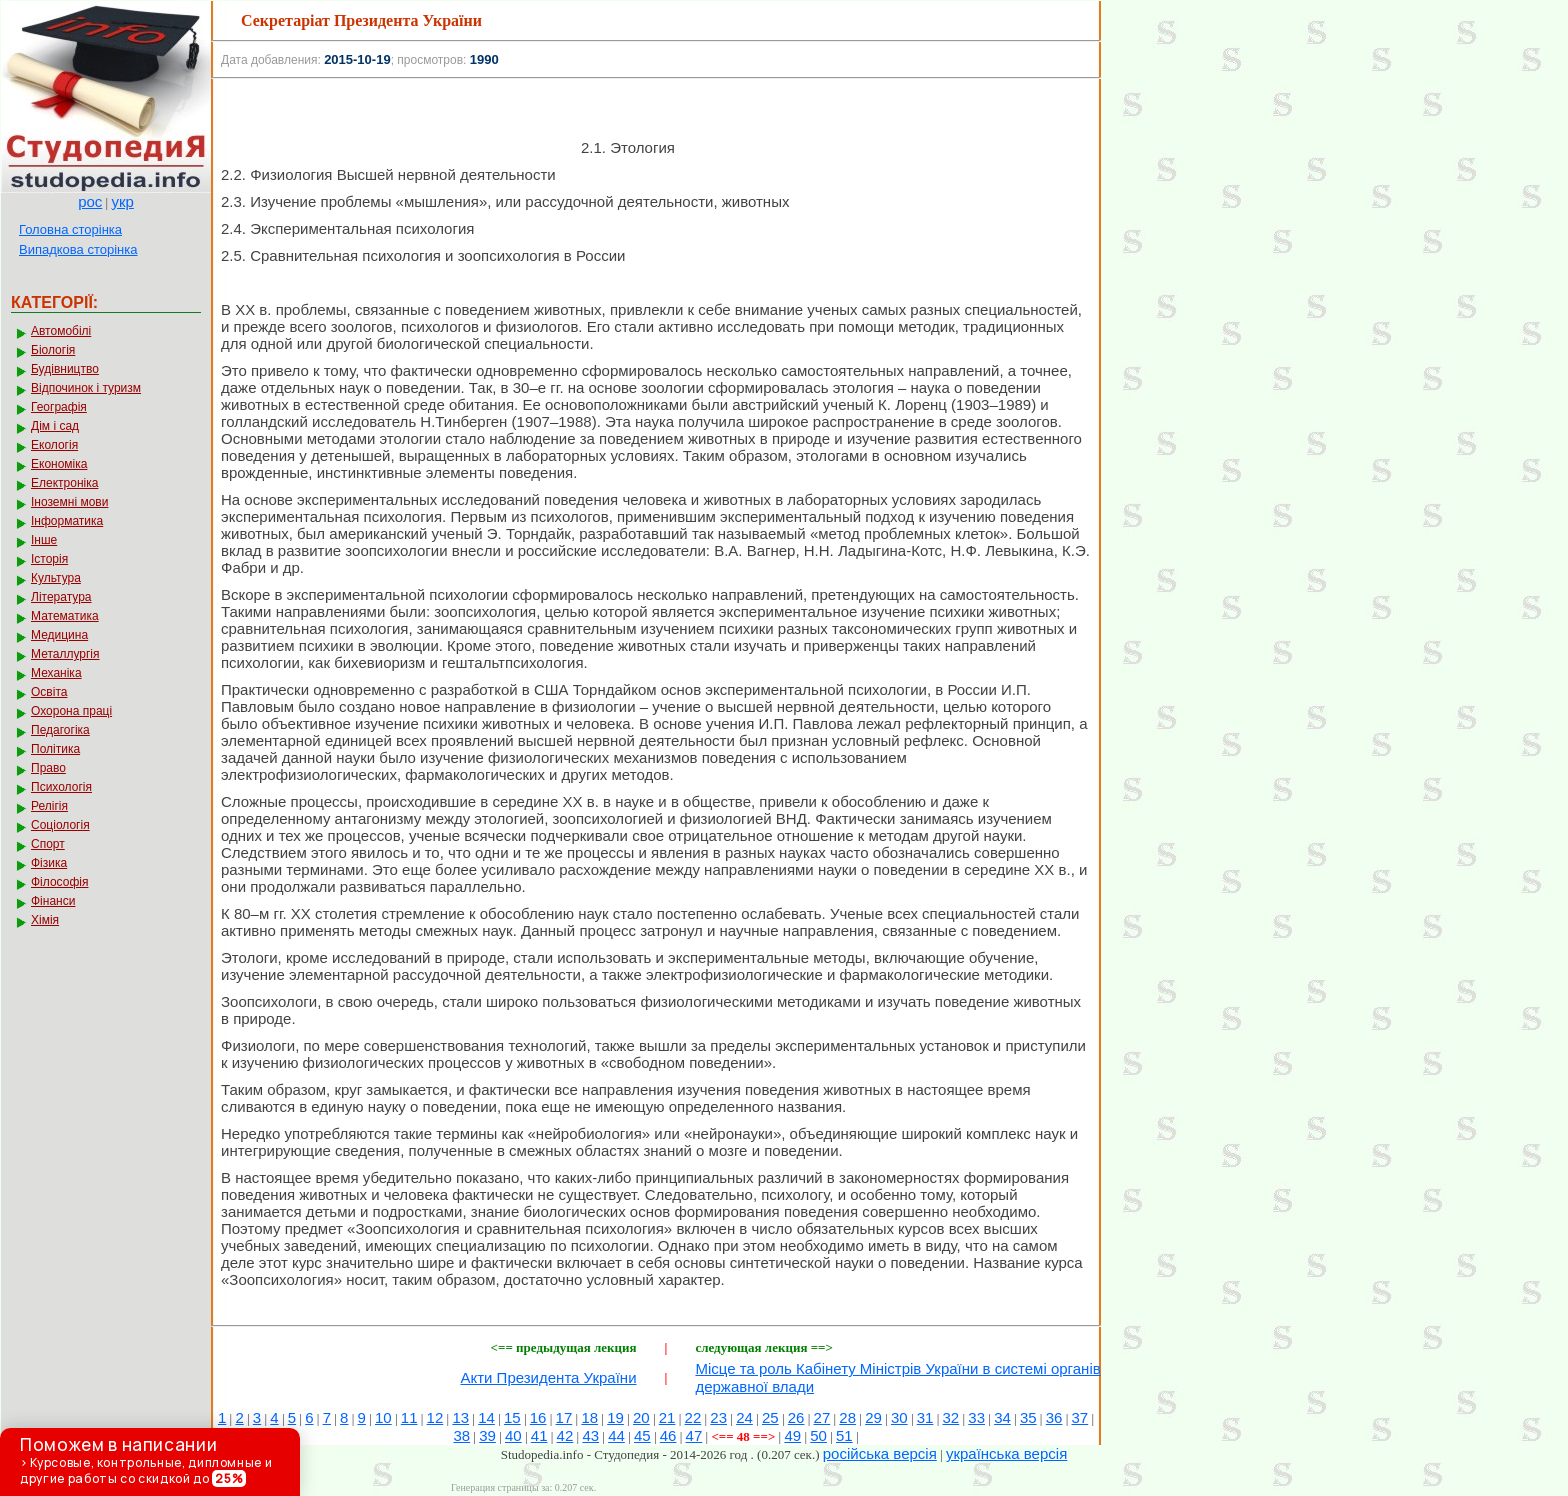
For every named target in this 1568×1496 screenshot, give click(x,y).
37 (1080, 1417)
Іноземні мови (69, 502)
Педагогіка (60, 730)
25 (770, 1417)
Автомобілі (61, 331)
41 (539, 1435)
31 (925, 1417)
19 (615, 1417)
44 (616, 1435)
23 (718, 1417)
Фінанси (53, 901)
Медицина (59, 635)
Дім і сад (55, 426)
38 (461, 1435)
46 (668, 1435)
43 (590, 1435)
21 (667, 1417)
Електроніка (64, 483)
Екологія (54, 445)
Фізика (49, 863)
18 (589, 1417)
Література (61, 597)
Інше (44, 540)
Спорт (48, 844)
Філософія (59, 882)
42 (565, 1435)
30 (899, 1417)
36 (1054, 1417)
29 (873, 1417)
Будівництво (65, 369)
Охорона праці (71, 711)
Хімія (45, 920)
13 (460, 1417)
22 (693, 1417)
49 (792, 1435)
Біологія (53, 350)
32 (951, 1417)
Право (48, 768)
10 (383, 1417)
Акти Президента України (548, 1377)
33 (976, 1417)
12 (435, 1417)
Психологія (61, 787)
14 (486, 1417)
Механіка (56, 673)
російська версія (880, 1453)
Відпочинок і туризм (86, 388)
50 (818, 1435)
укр (122, 201)
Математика (65, 616)
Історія (49, 559)
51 (844, 1435)
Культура (56, 578)
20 (641, 1417)
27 (822, 1417)
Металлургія (65, 654)
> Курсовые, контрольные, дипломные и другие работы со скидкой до (146, 1460)
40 (513, 1435)
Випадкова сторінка (78, 249)
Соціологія (60, 825)
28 (847, 1417)
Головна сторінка (70, 229)
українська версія (1006, 1453)
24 (744, 1417)
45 (642, 1435)
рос (90, 201)
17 (564, 1417)
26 (796, 1417)
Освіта (49, 692)
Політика (55, 749)
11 (409, 1417)
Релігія (49, 806)
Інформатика (67, 521)
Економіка (59, 464)
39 (487, 1435)
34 (1002, 1417)
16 (538, 1417)
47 (694, 1435)
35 (1028, 1417)
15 (512, 1417)
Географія (59, 407)
